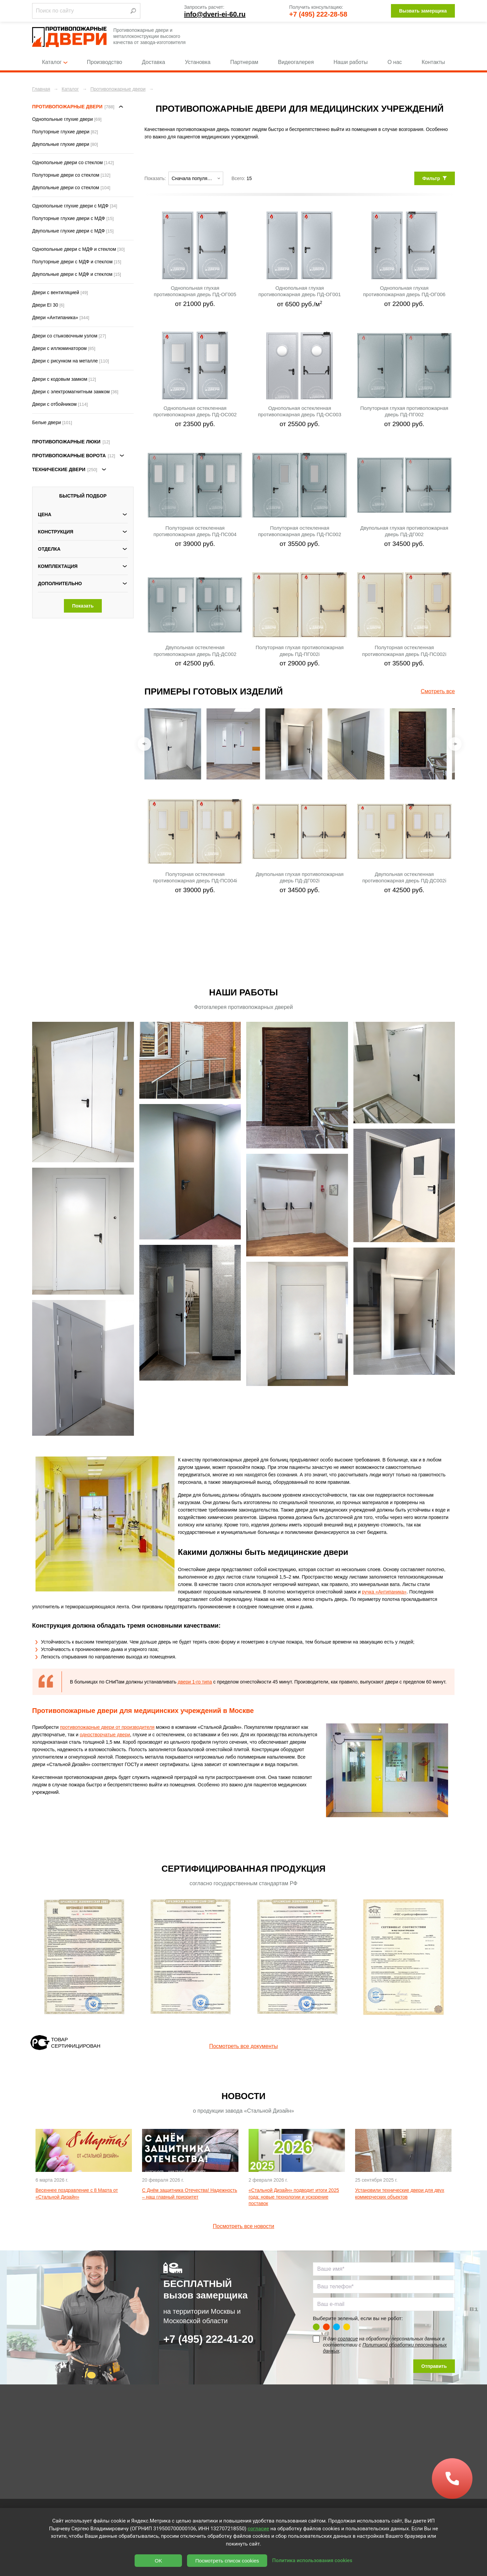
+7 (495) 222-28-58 (318, 14)
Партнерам (244, 62)
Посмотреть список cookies (227, 2560)
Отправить (434, 2366)
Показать (83, 606)
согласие (348, 2338)
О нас (395, 62)
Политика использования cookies (312, 2560)
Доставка (153, 62)
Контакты (433, 62)
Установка (198, 62)
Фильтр (434, 178)
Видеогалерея (296, 62)
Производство (104, 62)
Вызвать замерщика (423, 11)
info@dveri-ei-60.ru (215, 14)
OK (158, 2560)
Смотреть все (438, 691)
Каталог (54, 62)
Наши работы (350, 62)
